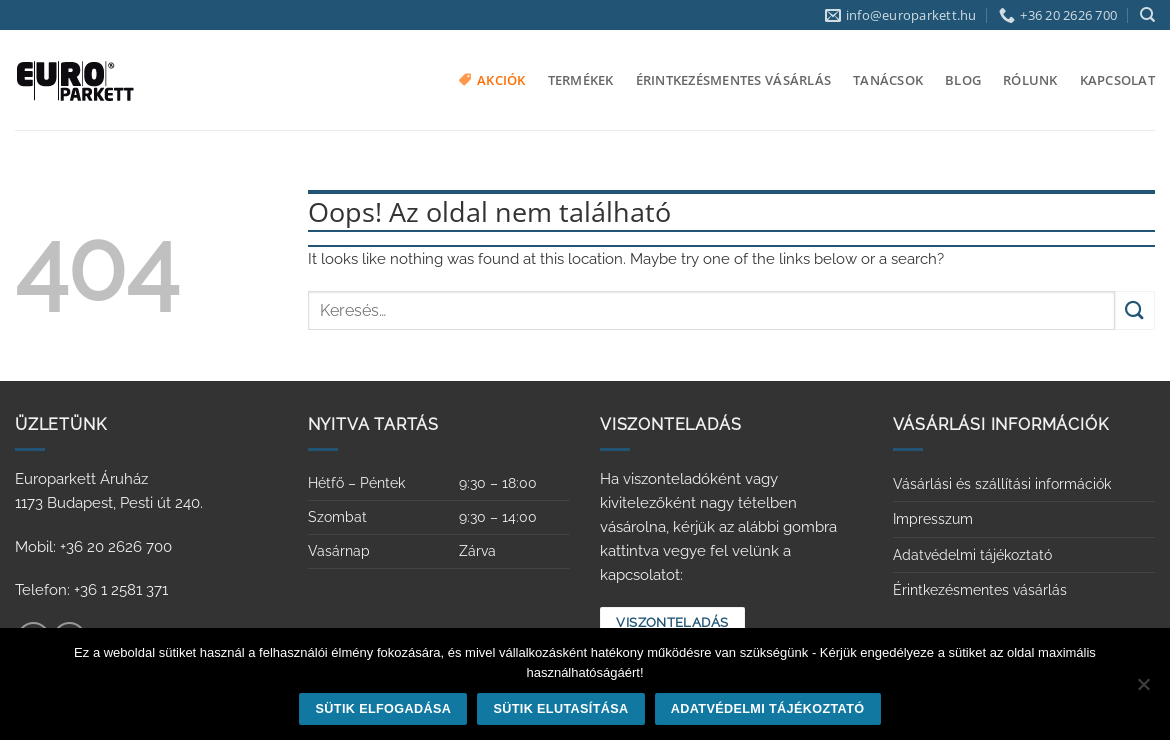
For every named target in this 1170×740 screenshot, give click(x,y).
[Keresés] (1147, 15)
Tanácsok (888, 80)
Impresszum (933, 519)
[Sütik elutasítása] (1143, 690)
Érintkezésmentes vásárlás (733, 80)
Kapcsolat (1117, 80)
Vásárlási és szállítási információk (1002, 484)
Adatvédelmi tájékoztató (972, 555)
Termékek (581, 80)
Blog (963, 80)
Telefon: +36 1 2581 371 (91, 590)
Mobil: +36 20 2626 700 (93, 547)
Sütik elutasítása (560, 709)
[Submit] (1135, 310)
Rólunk (1030, 80)
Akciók (492, 80)
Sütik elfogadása (384, 709)
